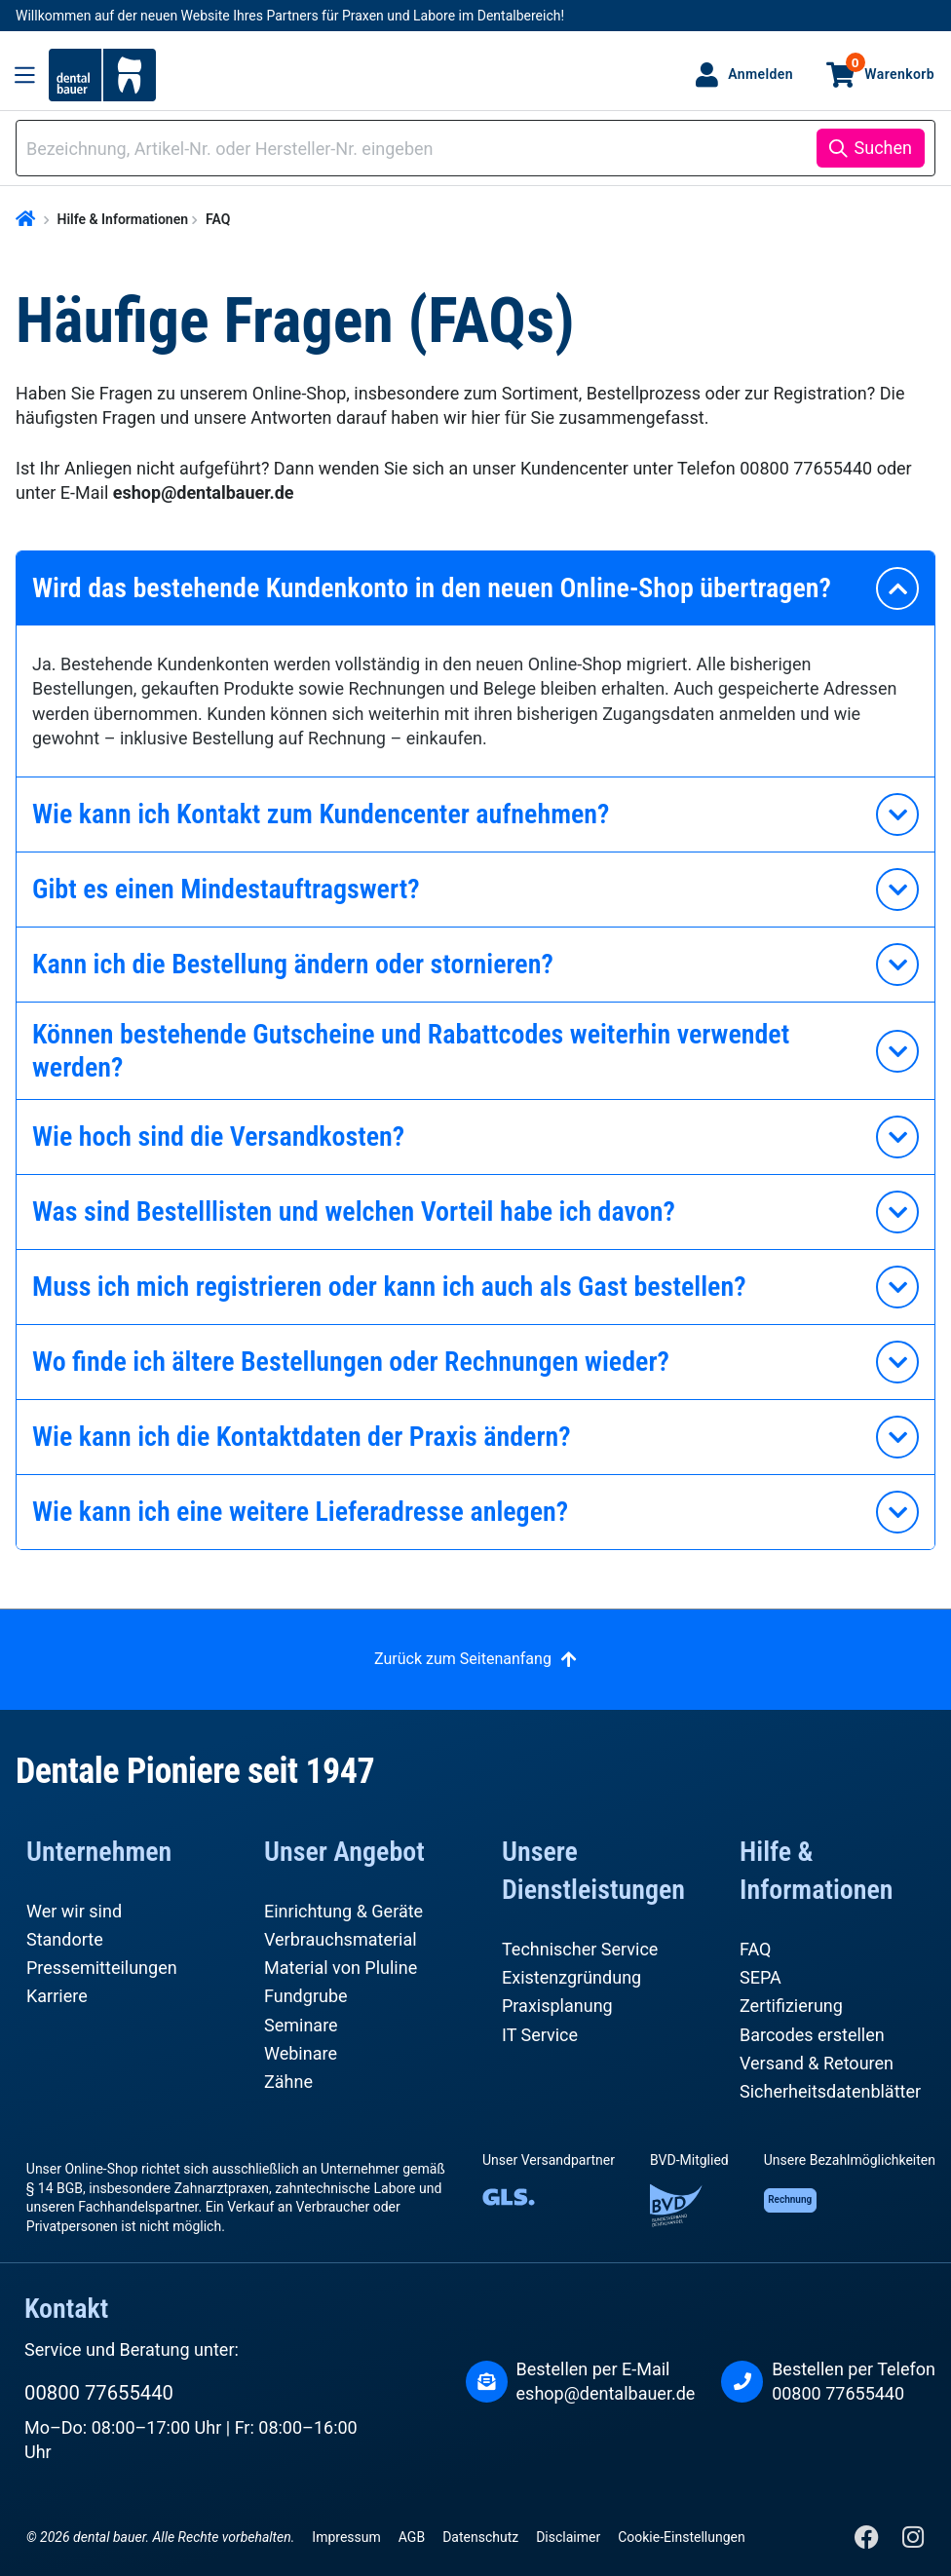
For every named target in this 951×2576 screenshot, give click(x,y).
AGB (412, 2537)
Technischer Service (580, 1949)
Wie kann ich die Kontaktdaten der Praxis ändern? (301, 1437)
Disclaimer (568, 2537)
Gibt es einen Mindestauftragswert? (226, 889)
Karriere (57, 1996)
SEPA (760, 1977)
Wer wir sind (74, 1911)
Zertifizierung (791, 2005)
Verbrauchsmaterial (340, 1939)
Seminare (301, 2025)
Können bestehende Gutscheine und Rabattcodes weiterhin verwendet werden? (410, 1050)
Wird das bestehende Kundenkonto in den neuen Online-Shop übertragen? (431, 588)
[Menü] (25, 75)
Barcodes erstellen (812, 2035)
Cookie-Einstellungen (681, 2537)
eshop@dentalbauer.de (606, 2393)
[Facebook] (869, 2541)
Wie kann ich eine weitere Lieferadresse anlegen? (300, 1512)
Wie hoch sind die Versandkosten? (218, 1136)
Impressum (346, 2537)
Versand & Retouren (817, 2063)
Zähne (288, 2081)
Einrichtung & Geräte (343, 1911)
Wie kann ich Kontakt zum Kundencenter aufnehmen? (320, 814)
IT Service (540, 2035)
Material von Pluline (340, 1967)
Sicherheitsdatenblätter (830, 2091)
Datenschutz (480, 2537)
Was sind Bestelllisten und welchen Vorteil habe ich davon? (353, 1211)
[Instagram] (912, 2541)
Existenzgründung (571, 1977)
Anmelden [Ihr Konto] (760, 74)
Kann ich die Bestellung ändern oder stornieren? (292, 964)
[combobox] (419, 148)
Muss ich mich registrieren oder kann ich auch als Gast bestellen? (389, 1286)
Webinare (300, 2053)
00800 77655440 (98, 2393)
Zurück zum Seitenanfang (463, 1658)
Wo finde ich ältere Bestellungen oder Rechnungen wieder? (350, 1361)
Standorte (64, 1939)
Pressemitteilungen (101, 1967)
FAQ (755, 1949)
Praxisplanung (557, 2005)
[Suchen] (871, 148)
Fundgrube (306, 1996)
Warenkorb (890, 67)
